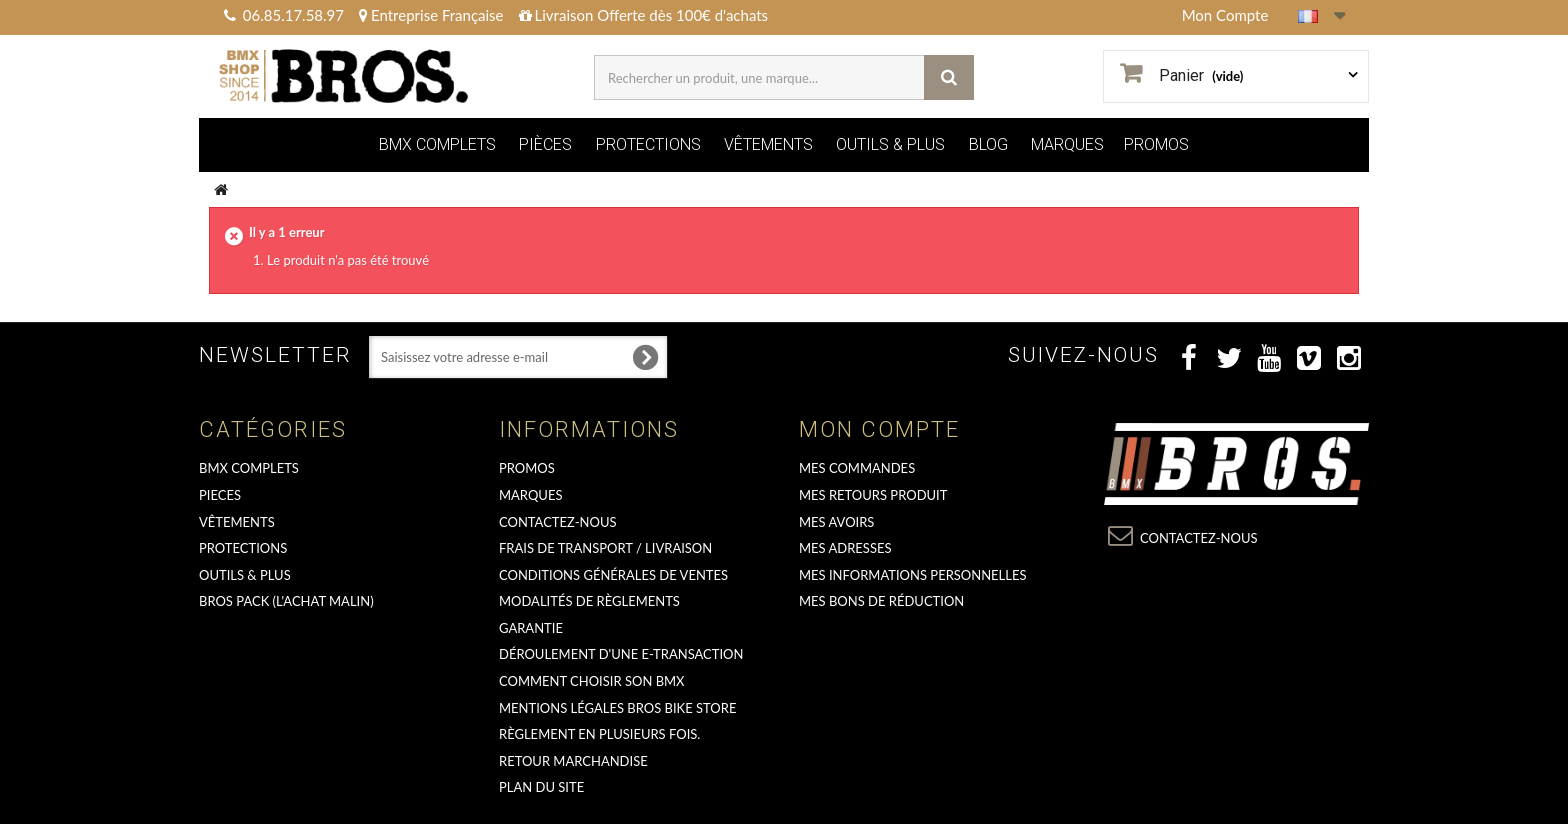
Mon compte (879, 429)
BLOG (988, 144)
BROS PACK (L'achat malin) (286, 601)
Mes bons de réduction (881, 601)
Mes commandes (857, 468)
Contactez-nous (558, 522)
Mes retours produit (873, 495)
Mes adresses (845, 548)
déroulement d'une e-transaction (621, 654)
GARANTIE (531, 628)
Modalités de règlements (589, 601)
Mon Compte (1225, 15)
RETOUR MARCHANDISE (573, 761)
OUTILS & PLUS (890, 144)
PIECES (220, 495)
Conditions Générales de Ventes (613, 575)
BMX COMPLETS (437, 144)
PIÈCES (545, 144)
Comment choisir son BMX (592, 681)
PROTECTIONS (648, 144)
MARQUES (1067, 144)
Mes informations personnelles (913, 575)
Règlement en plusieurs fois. (599, 734)
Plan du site (541, 787)
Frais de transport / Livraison (605, 548)
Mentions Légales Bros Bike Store (617, 708)
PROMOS (1156, 144)
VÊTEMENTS (768, 144)
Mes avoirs (836, 522)
